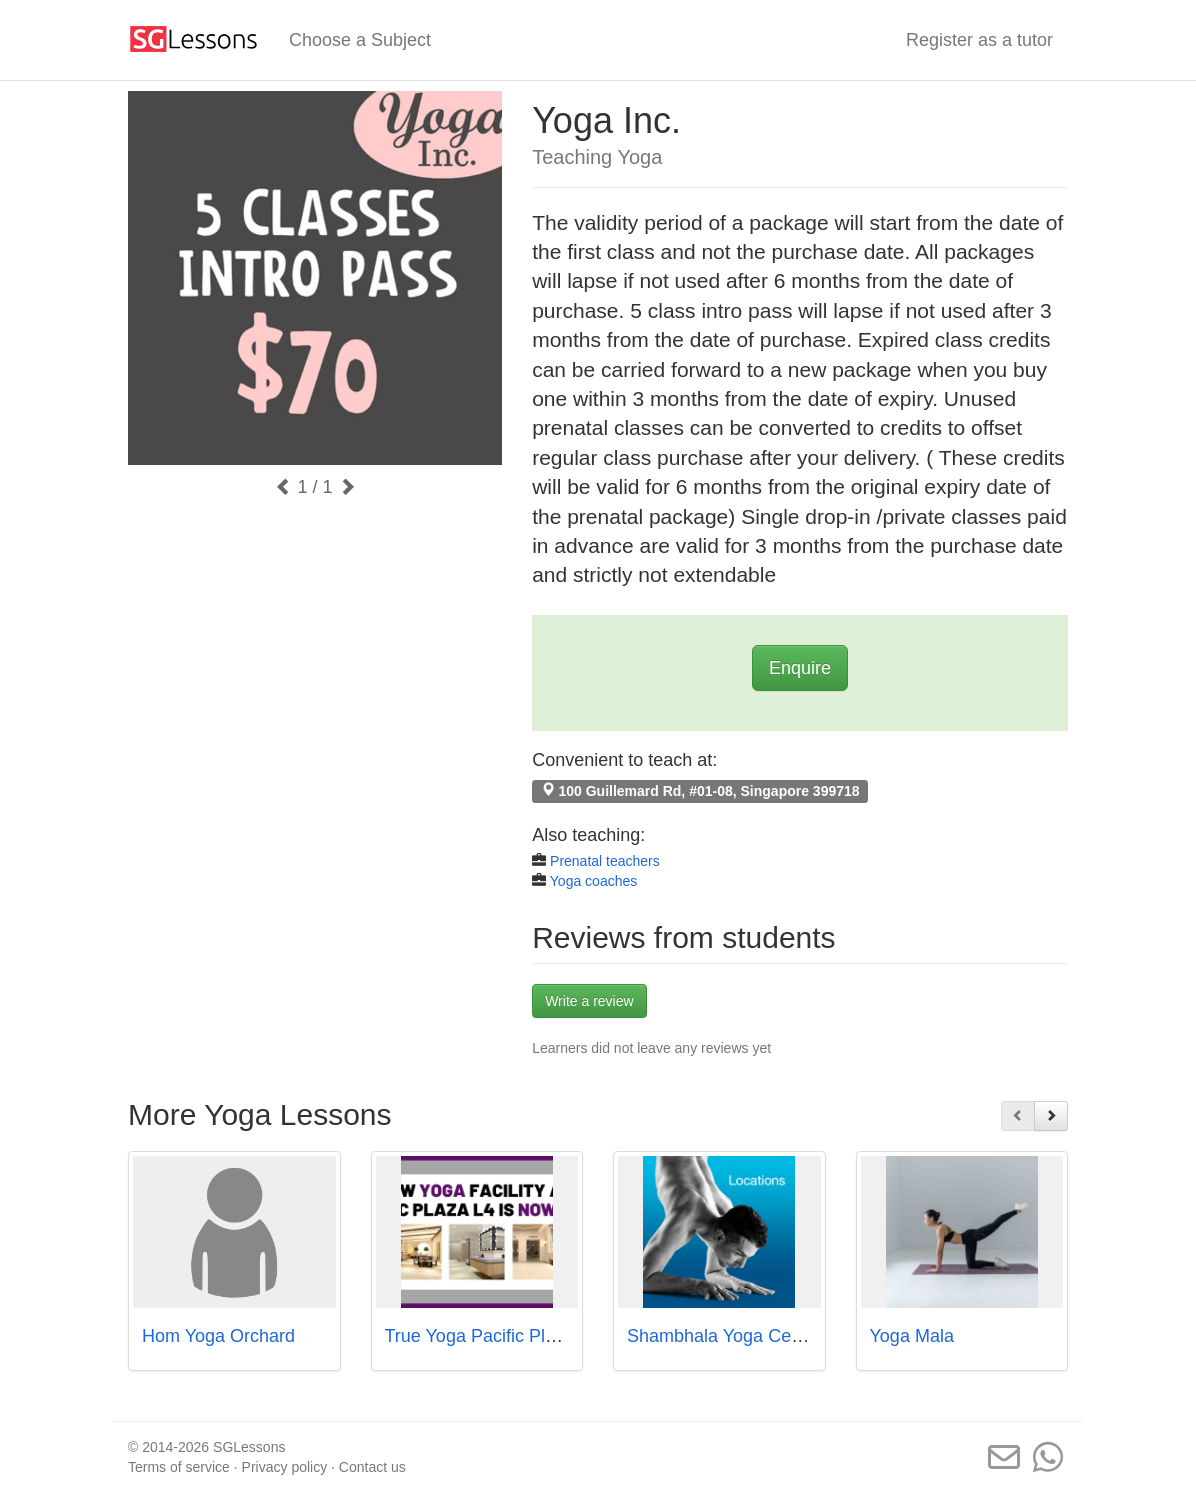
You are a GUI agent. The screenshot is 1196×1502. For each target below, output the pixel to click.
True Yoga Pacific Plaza (479, 1336)
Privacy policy (285, 1467)
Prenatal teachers (605, 861)
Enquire (800, 668)
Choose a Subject (360, 40)
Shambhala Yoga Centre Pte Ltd (755, 1336)
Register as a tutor (979, 40)
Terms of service (179, 1467)
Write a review (589, 1001)
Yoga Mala (912, 1336)
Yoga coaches (593, 881)
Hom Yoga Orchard (218, 1336)
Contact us (372, 1467)
